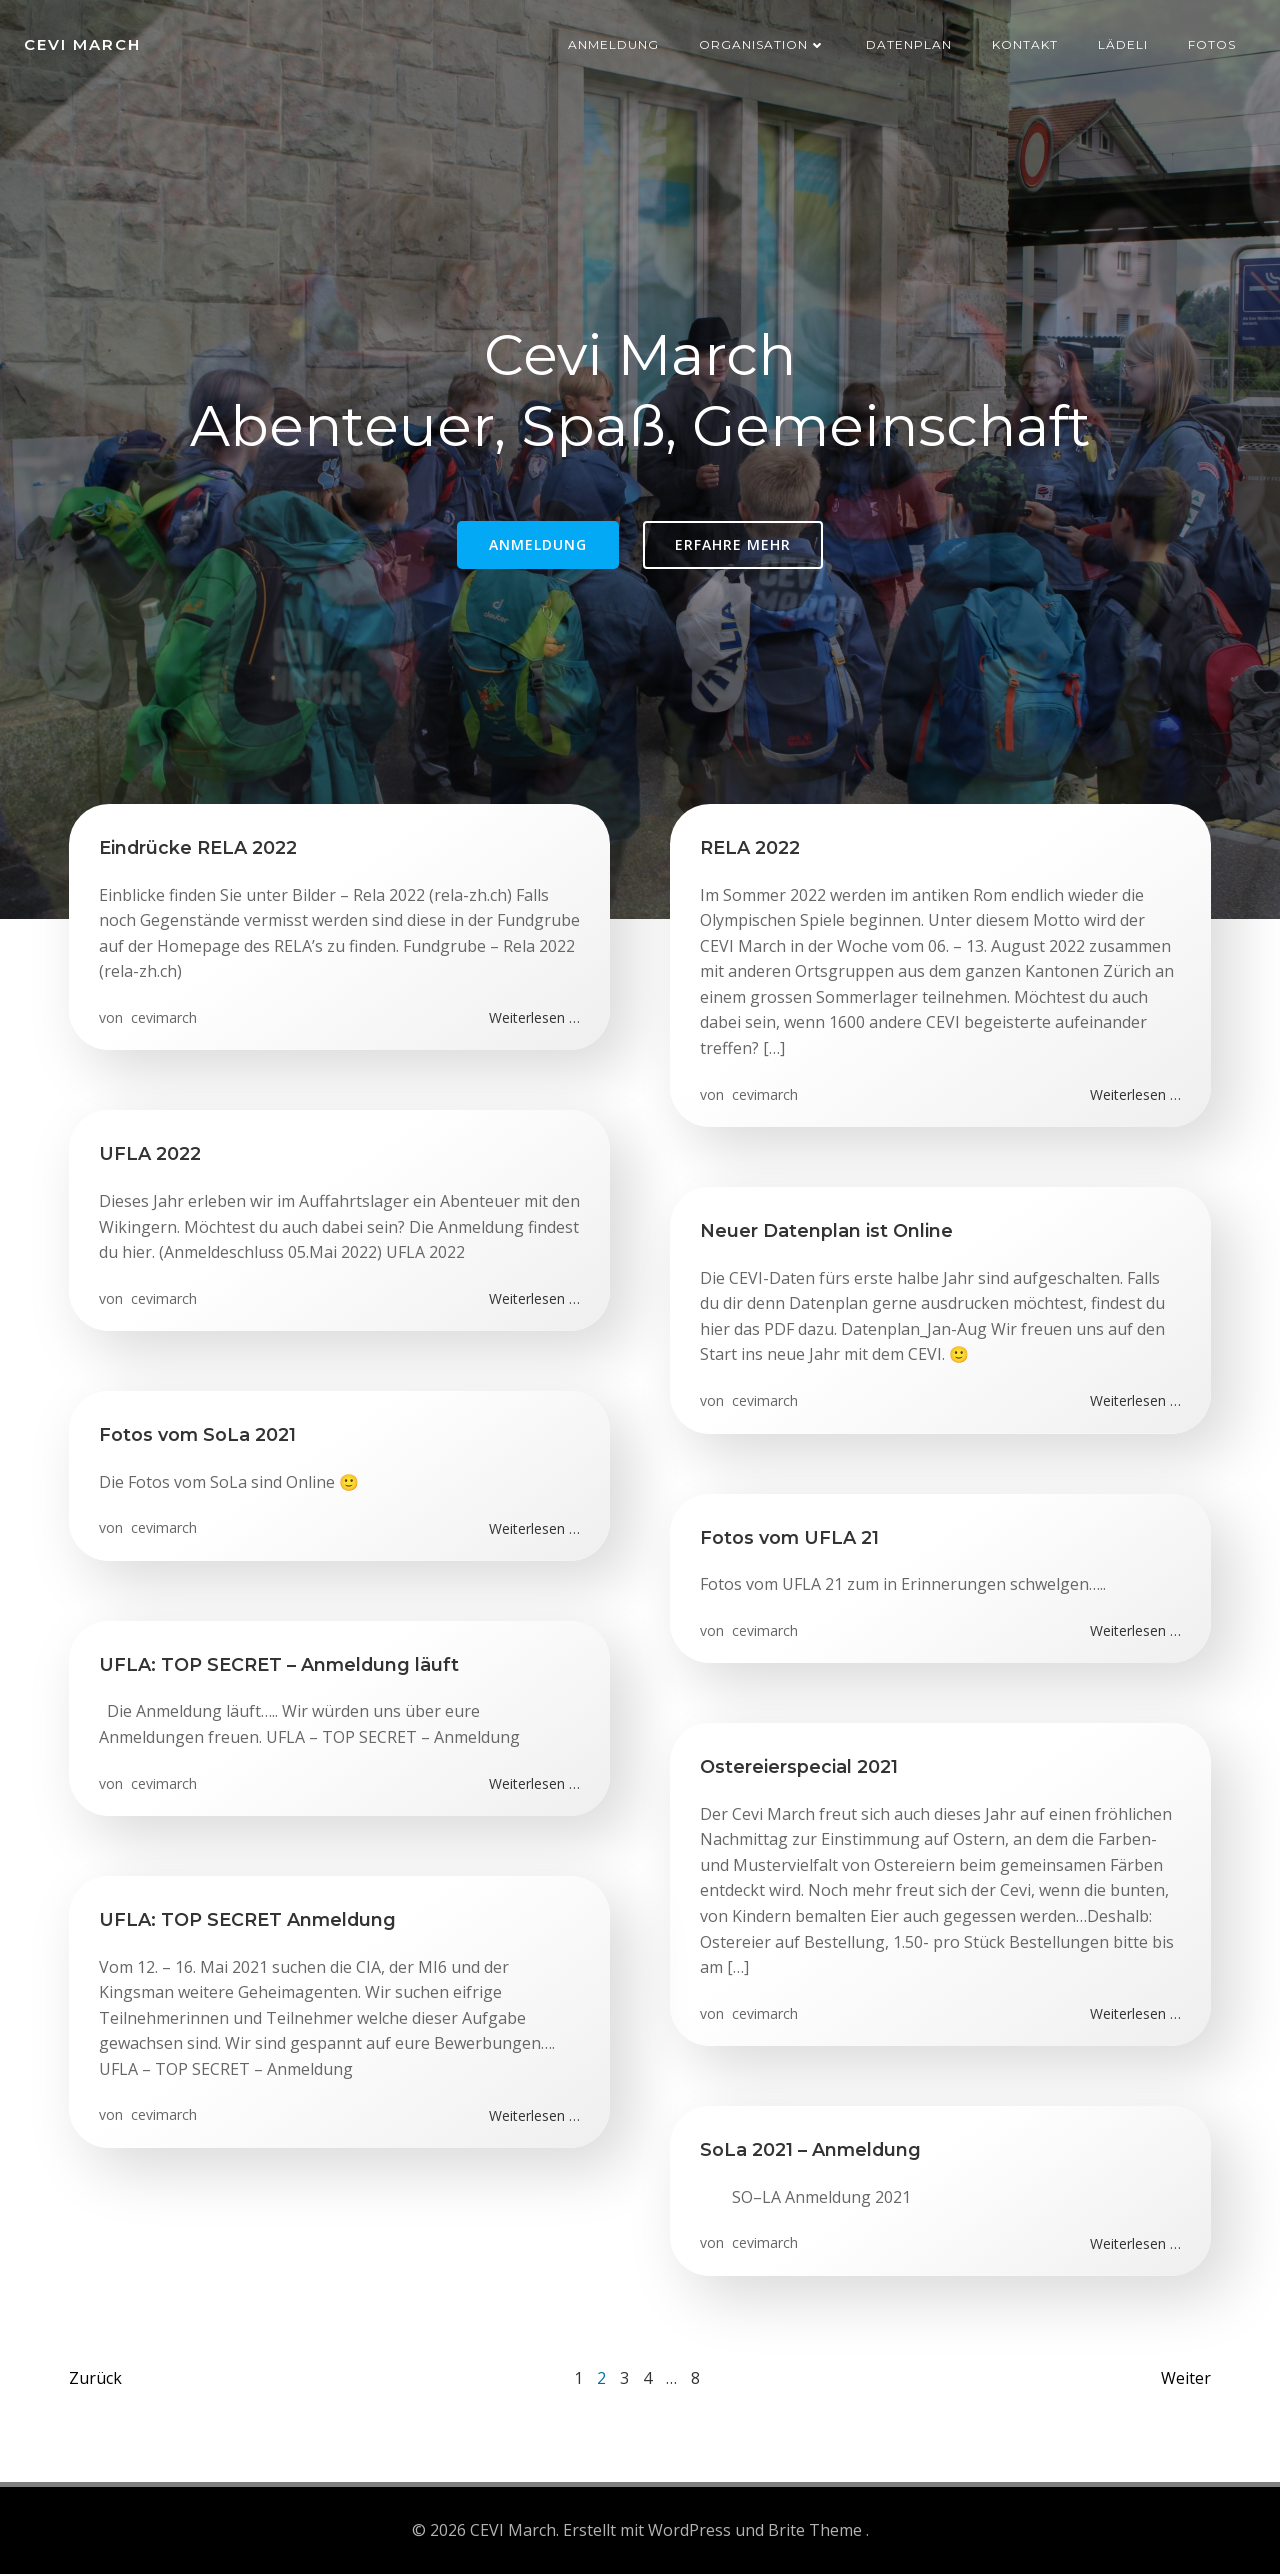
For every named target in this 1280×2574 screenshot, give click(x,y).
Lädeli (1123, 44)
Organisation (762, 44)
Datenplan (909, 44)
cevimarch (162, 1017)
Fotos (1212, 44)
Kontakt (1025, 44)
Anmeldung (613, 44)
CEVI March (82, 44)
